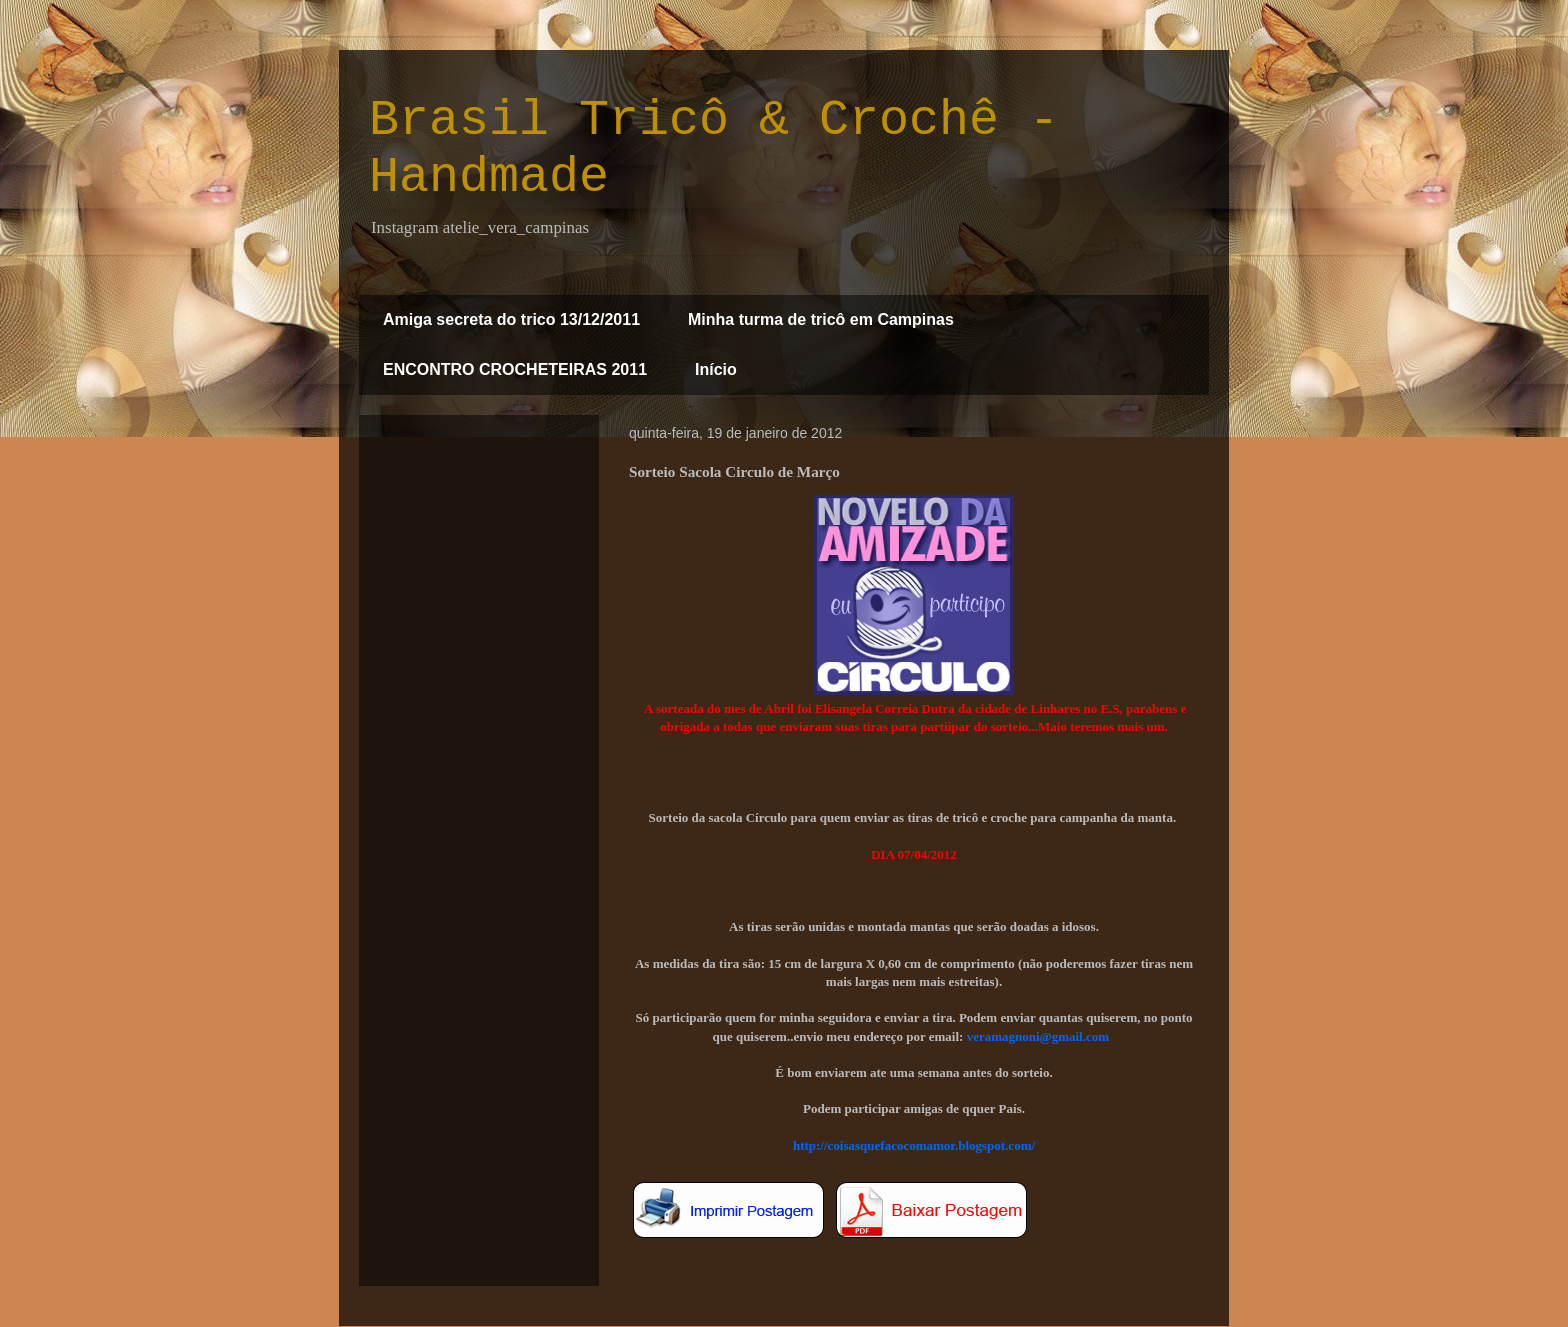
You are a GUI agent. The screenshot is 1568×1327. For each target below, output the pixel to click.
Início (716, 369)
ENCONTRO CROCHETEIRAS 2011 (515, 369)
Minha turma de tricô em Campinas (821, 319)
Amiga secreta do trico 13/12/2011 (511, 319)
